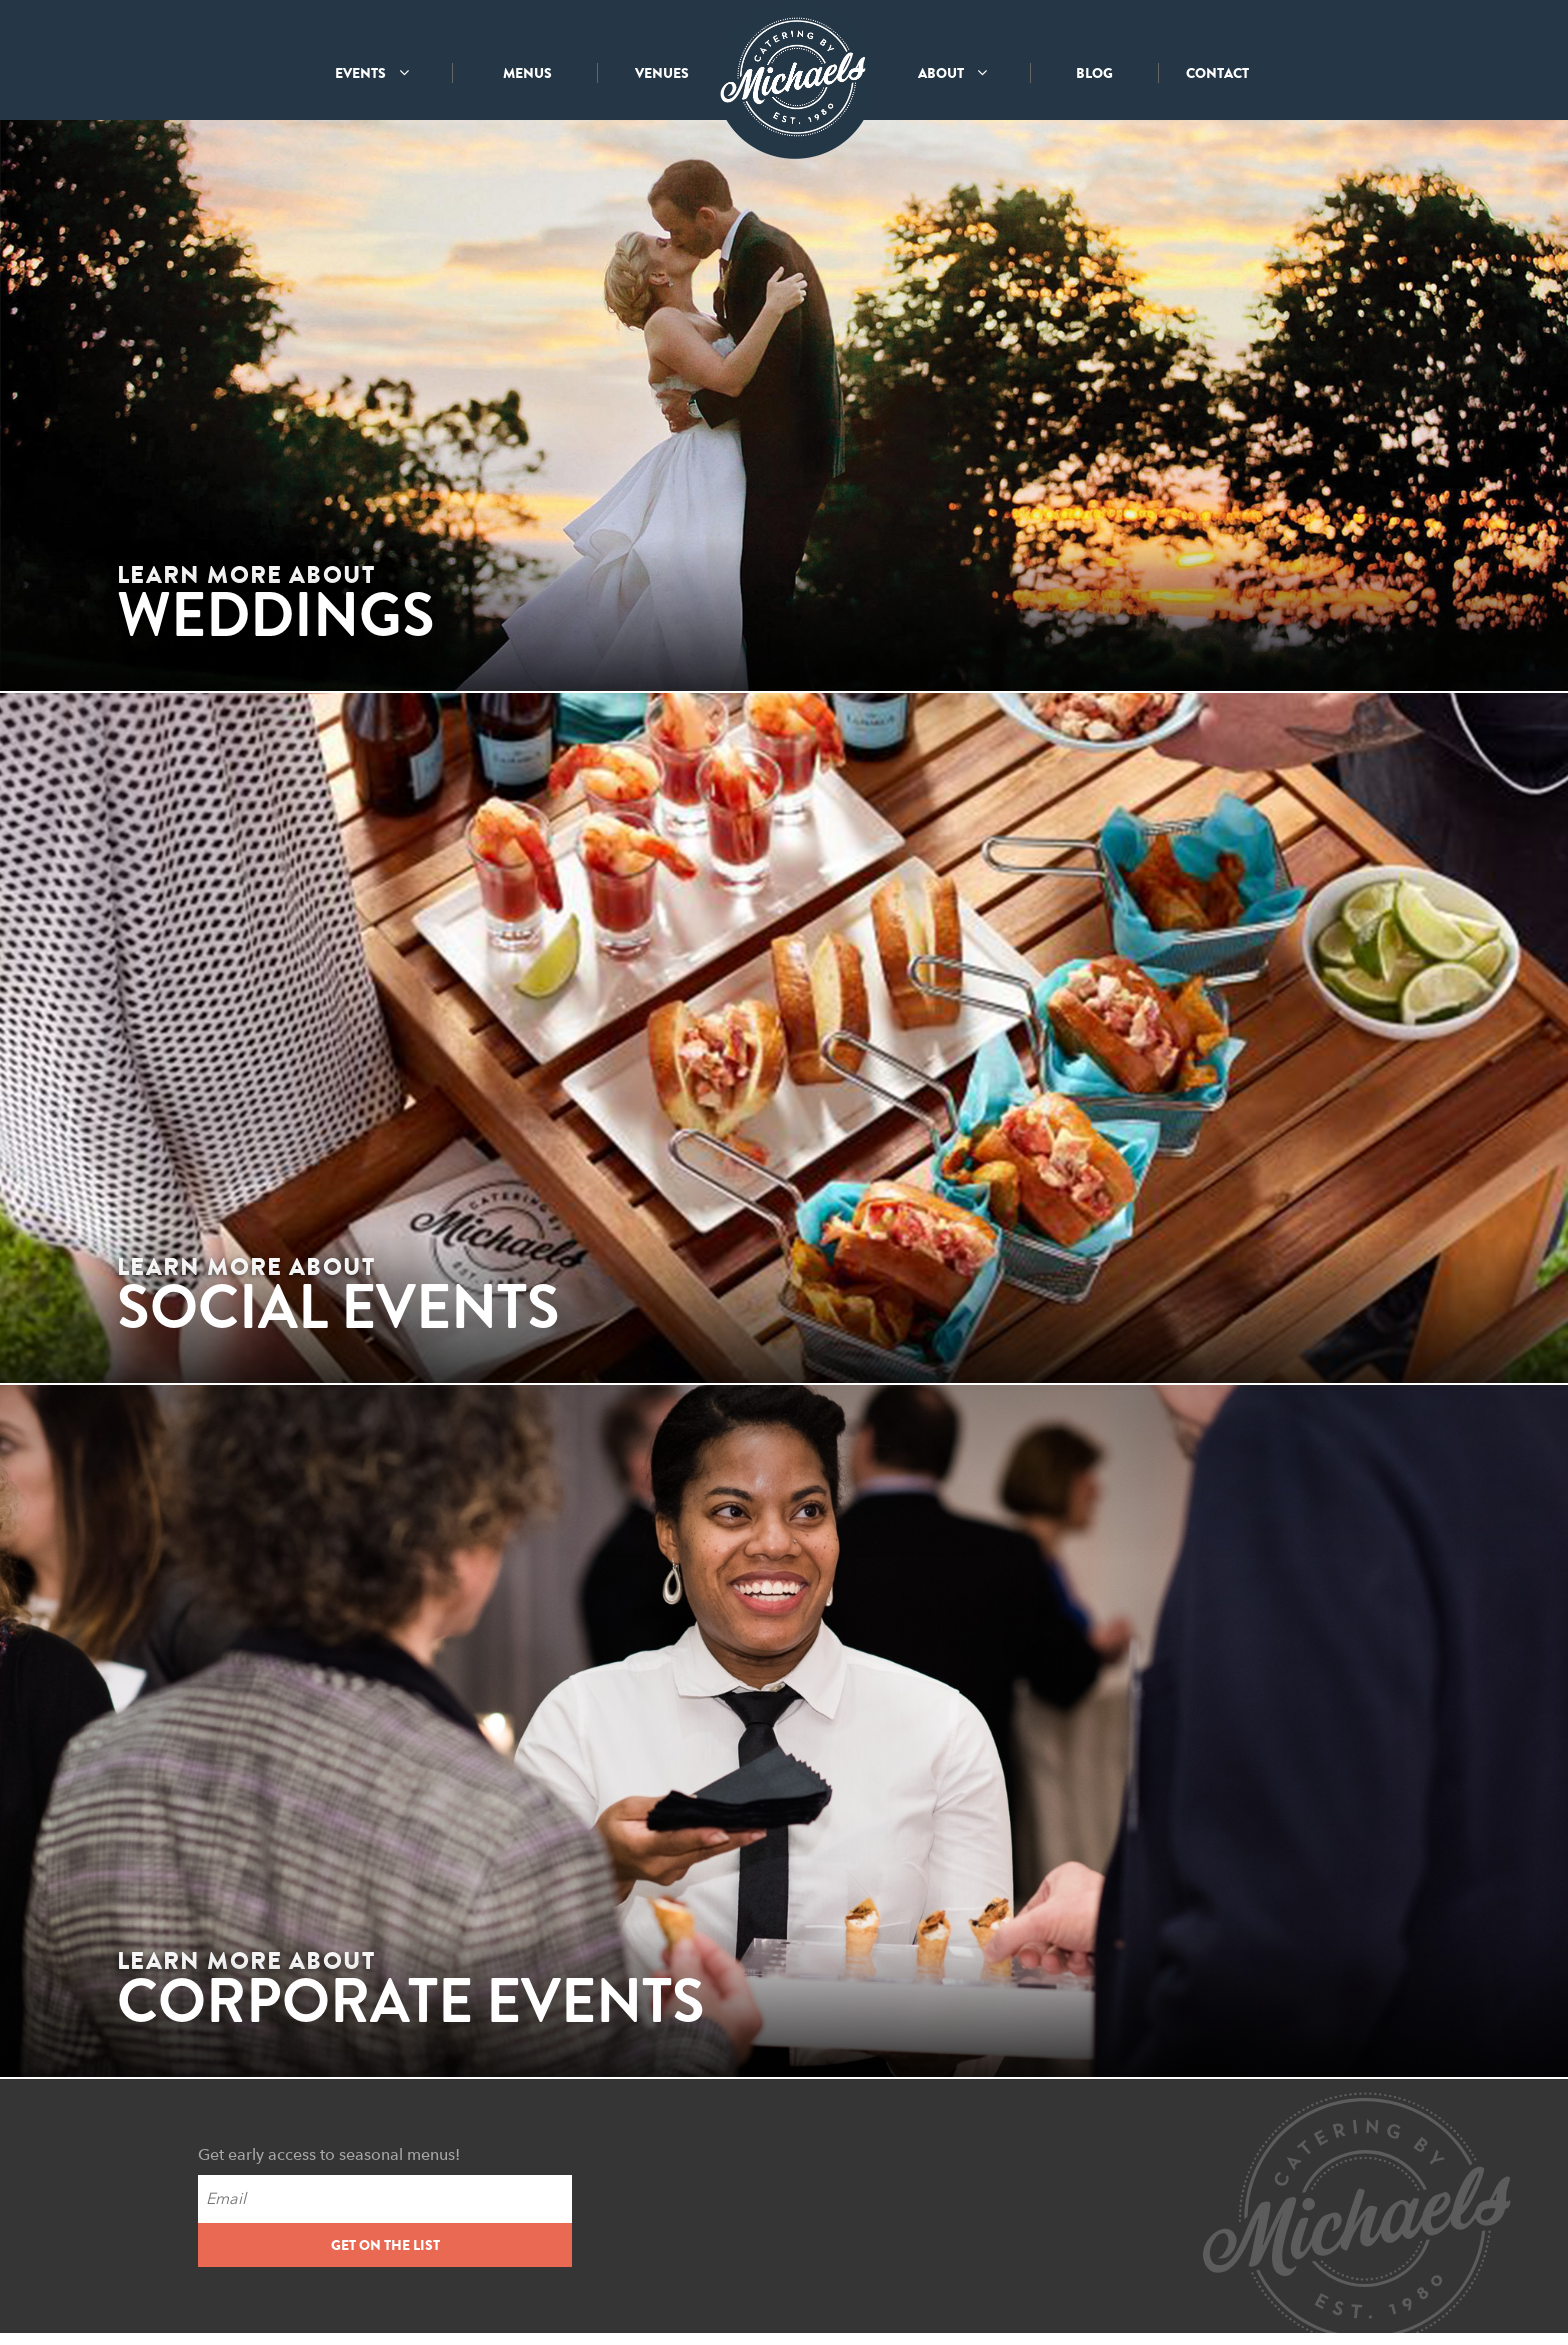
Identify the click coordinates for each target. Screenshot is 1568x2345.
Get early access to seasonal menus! (329, 2154)
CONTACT (1217, 73)
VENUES (662, 73)
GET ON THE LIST (385, 2245)
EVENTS (372, 73)
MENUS (527, 73)
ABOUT (952, 73)
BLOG (1094, 73)
